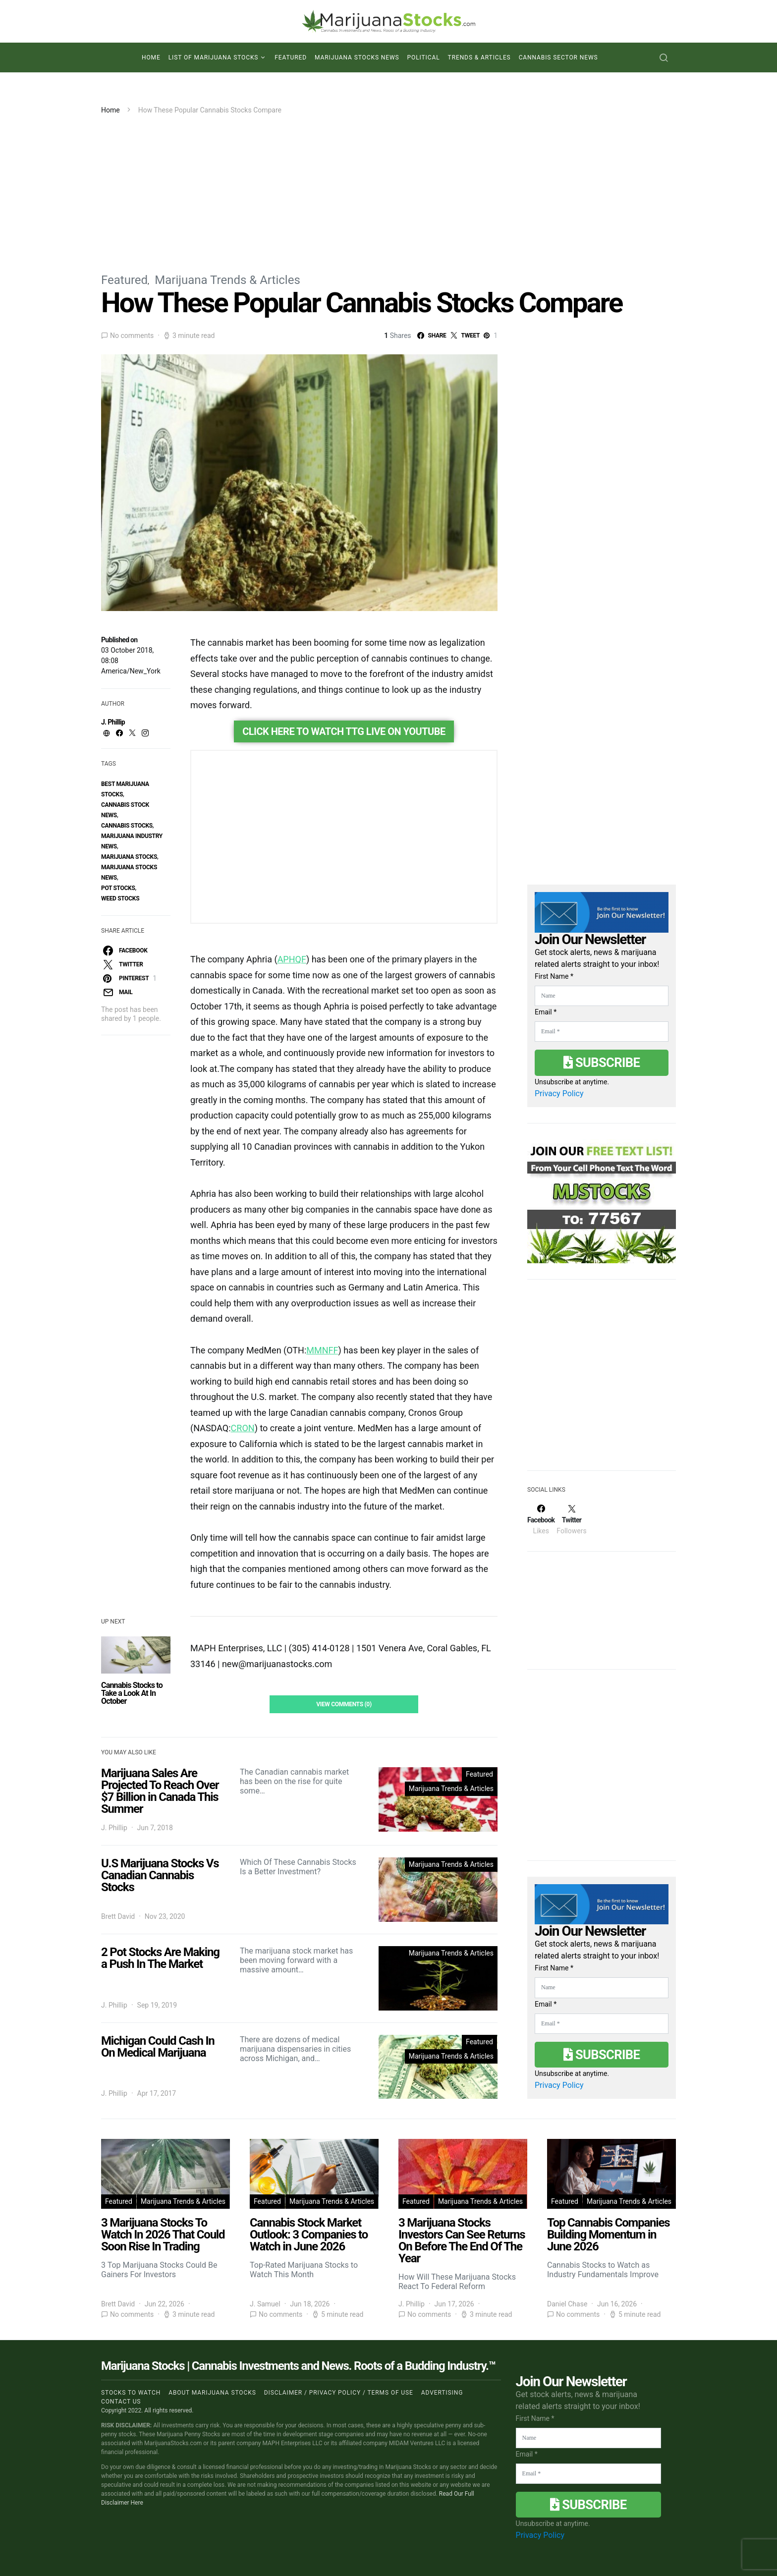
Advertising (442, 2392)
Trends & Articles (479, 57)
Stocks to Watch (131, 2392)
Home (151, 57)
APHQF (292, 959)
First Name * (554, 976)
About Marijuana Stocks (212, 2392)
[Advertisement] (388, 189)
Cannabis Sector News (558, 57)
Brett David (118, 1916)
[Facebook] (541, 1519)
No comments (132, 335)
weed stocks (120, 898)
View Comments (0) (344, 1704)
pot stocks (118, 888)
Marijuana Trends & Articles (227, 280)
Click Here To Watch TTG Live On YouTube (343, 731)
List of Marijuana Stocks (213, 57)
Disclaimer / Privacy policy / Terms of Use (338, 2392)
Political (423, 57)
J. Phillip (113, 722)
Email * (545, 1012)
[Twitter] (571, 1519)
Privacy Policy (559, 1093)
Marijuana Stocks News (357, 57)
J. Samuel (265, 2304)
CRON (243, 1428)
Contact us (121, 2401)
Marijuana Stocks (129, 856)
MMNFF (322, 1350)
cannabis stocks (127, 825)
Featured (291, 57)
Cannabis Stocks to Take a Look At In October (132, 1693)
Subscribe (601, 1062)
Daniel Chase (567, 2304)
